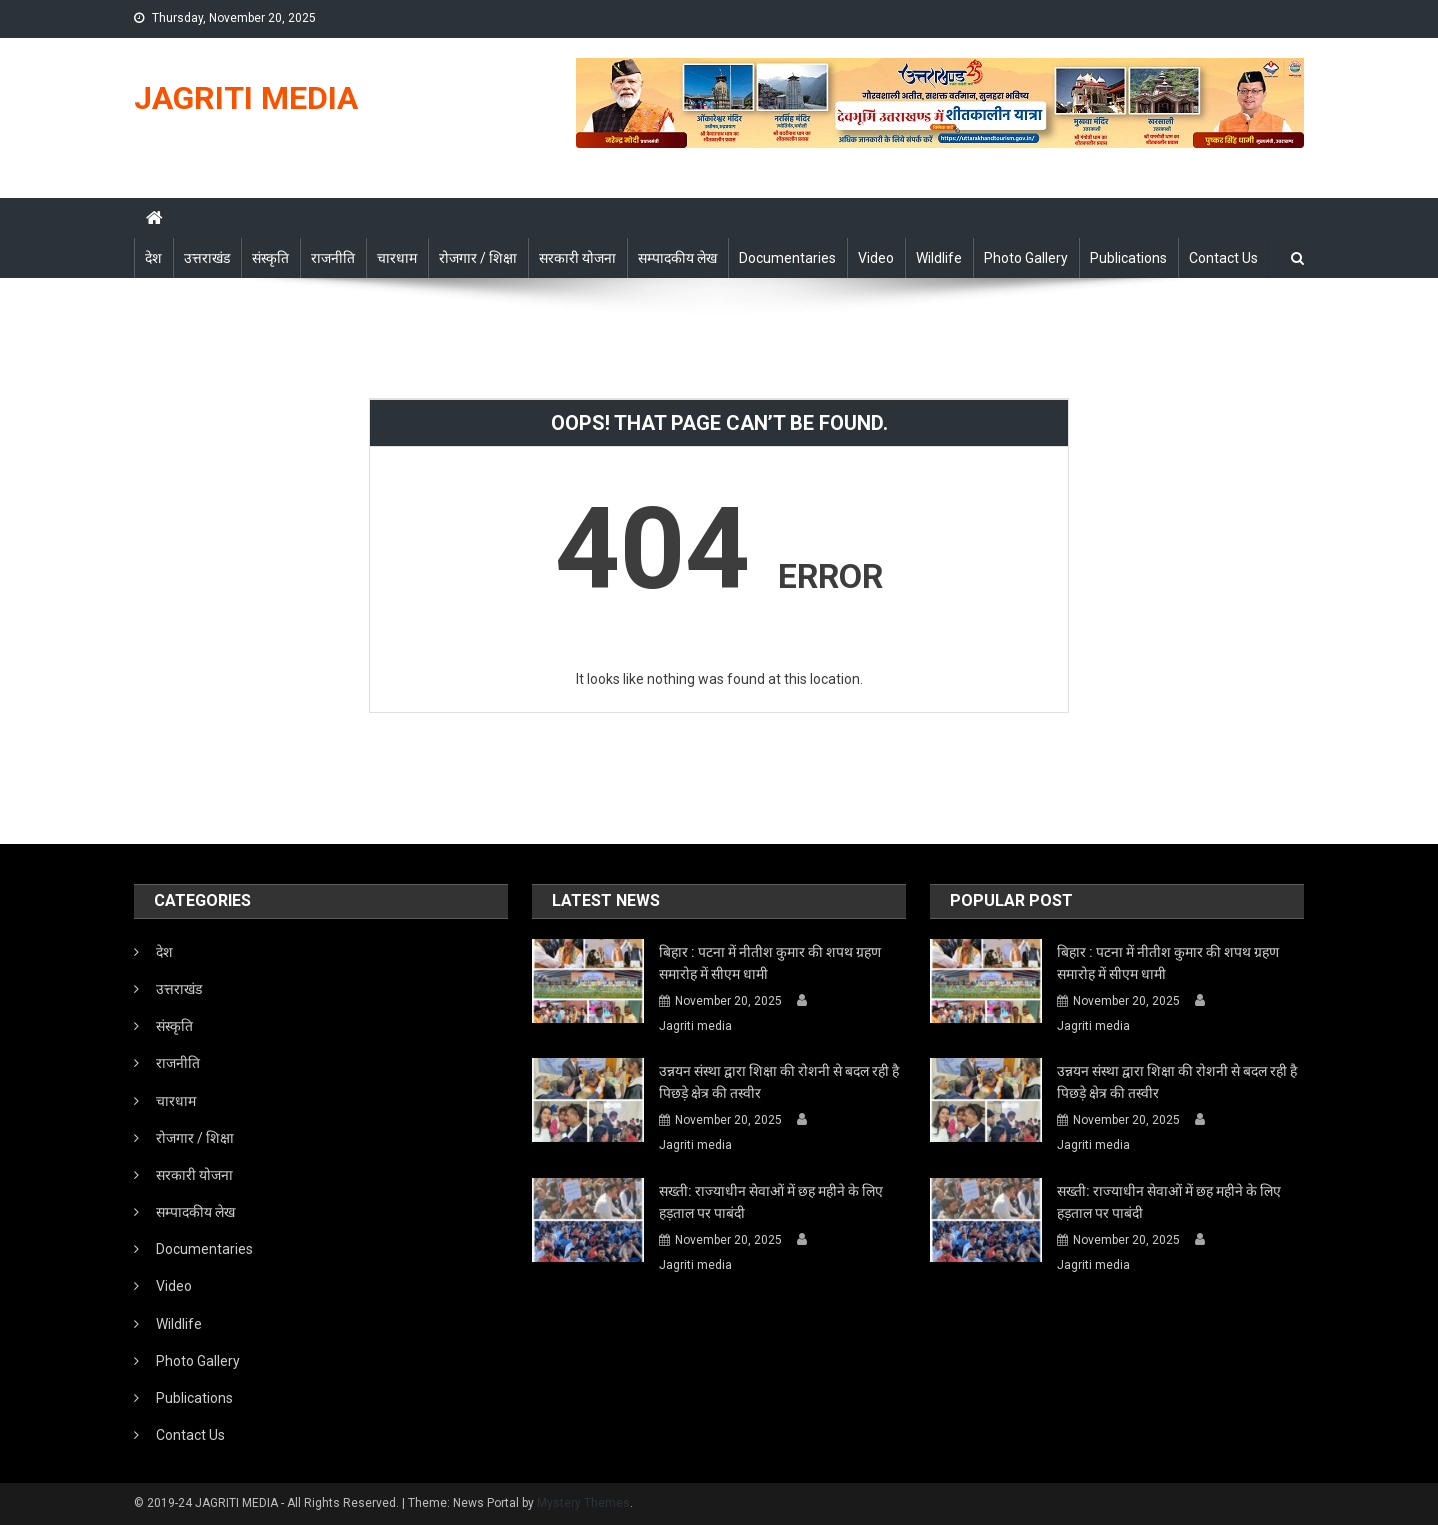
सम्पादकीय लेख (677, 258)
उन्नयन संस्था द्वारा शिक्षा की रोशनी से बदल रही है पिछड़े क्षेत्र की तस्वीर (779, 1082)
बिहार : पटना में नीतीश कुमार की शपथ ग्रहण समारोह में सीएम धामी (770, 963)
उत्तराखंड (207, 258)
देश (153, 258)
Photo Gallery (1026, 258)
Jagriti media (695, 1026)
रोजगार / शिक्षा (478, 258)
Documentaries (787, 258)
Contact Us (1223, 258)
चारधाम (397, 258)
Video (876, 258)
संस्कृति (270, 258)
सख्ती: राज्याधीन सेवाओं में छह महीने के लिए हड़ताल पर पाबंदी (771, 1202)
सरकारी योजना (577, 258)
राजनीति (333, 258)
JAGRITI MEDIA (246, 98)
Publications (1128, 258)
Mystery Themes (583, 1503)
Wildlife (939, 258)
